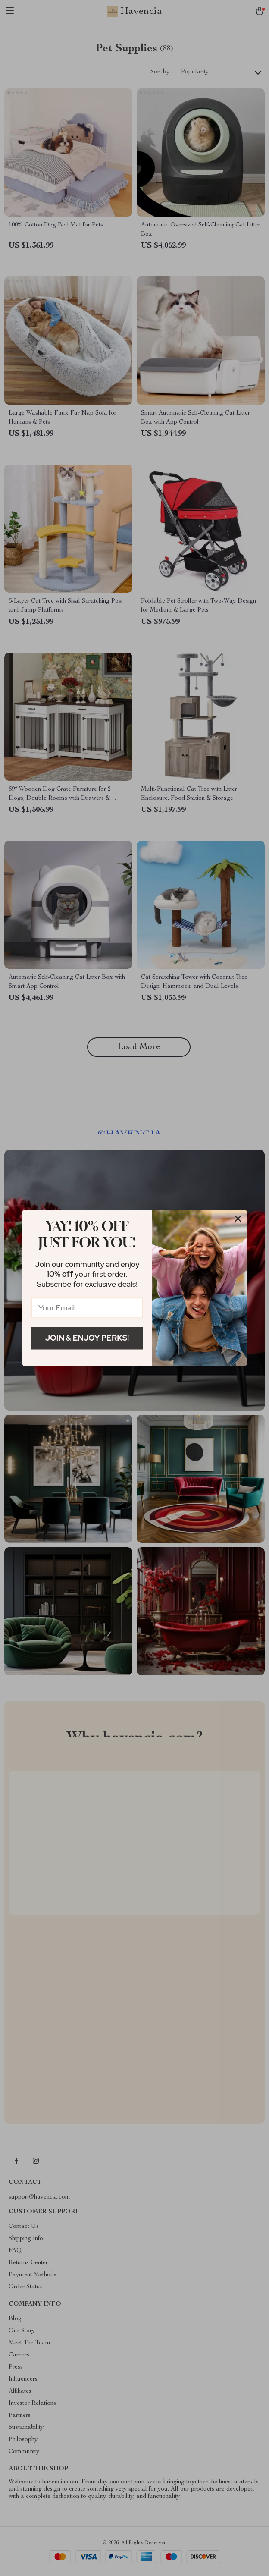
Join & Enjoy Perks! (87, 1338)
